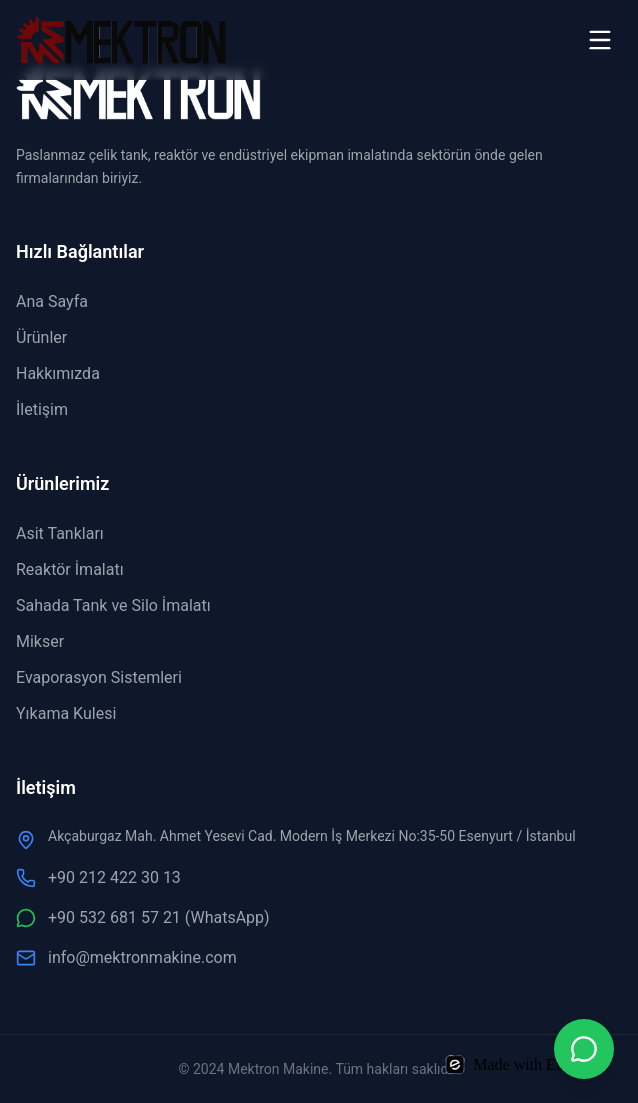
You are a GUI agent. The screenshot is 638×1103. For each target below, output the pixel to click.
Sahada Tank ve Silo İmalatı (113, 605)
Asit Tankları (60, 533)
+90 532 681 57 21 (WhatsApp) (143, 918)
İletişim (42, 409)
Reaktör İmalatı (70, 569)
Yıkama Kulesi (66, 713)
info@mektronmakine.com (126, 958)
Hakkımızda (58, 373)
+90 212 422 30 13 (98, 878)
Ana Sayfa (52, 301)
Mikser (40, 641)
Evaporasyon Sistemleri (99, 677)
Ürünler (41, 337)
